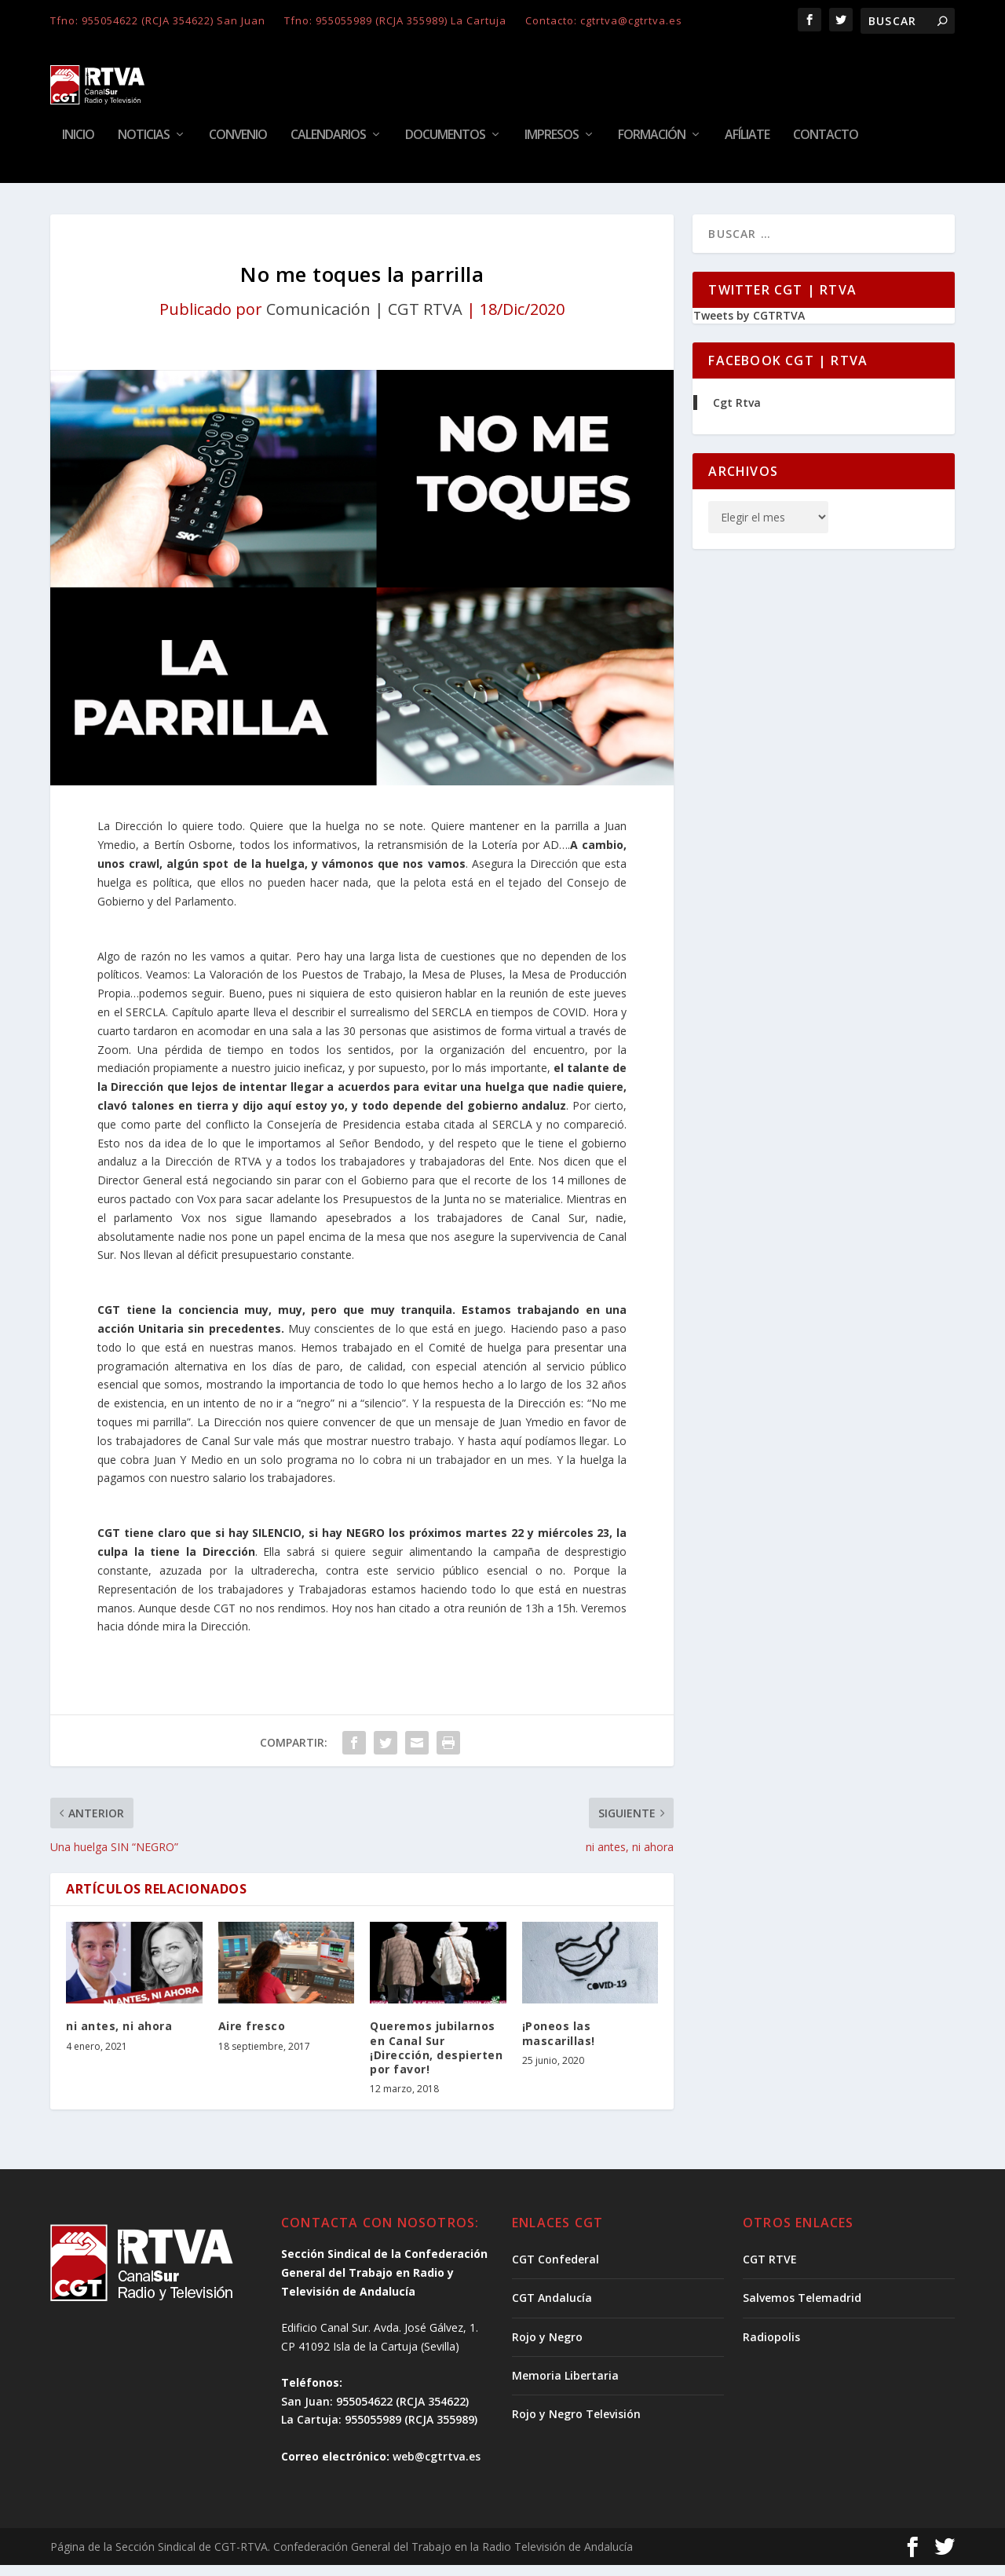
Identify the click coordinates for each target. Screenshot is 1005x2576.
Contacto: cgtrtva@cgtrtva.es (603, 20)
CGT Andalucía (552, 2308)
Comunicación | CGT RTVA (364, 320)
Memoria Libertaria (565, 2386)
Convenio (238, 146)
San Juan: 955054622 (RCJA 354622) (375, 2412)
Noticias (144, 146)
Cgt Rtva (737, 413)
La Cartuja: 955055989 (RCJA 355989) (379, 2430)
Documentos (445, 146)
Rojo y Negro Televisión (576, 2424)
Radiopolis (771, 2347)
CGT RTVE (770, 2270)
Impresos (551, 146)
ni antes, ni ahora (119, 2036)
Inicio (78, 146)
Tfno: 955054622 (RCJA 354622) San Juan (157, 20)
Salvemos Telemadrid (802, 2308)
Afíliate (747, 146)
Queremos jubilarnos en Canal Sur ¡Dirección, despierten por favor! (436, 2058)
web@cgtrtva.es (437, 2467)
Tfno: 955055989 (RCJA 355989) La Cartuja (395, 20)
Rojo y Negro (547, 2347)
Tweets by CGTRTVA (749, 326)
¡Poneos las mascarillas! (558, 2043)
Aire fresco (252, 2036)
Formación (651, 146)
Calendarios (328, 146)
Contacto (825, 146)
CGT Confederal (555, 2270)
